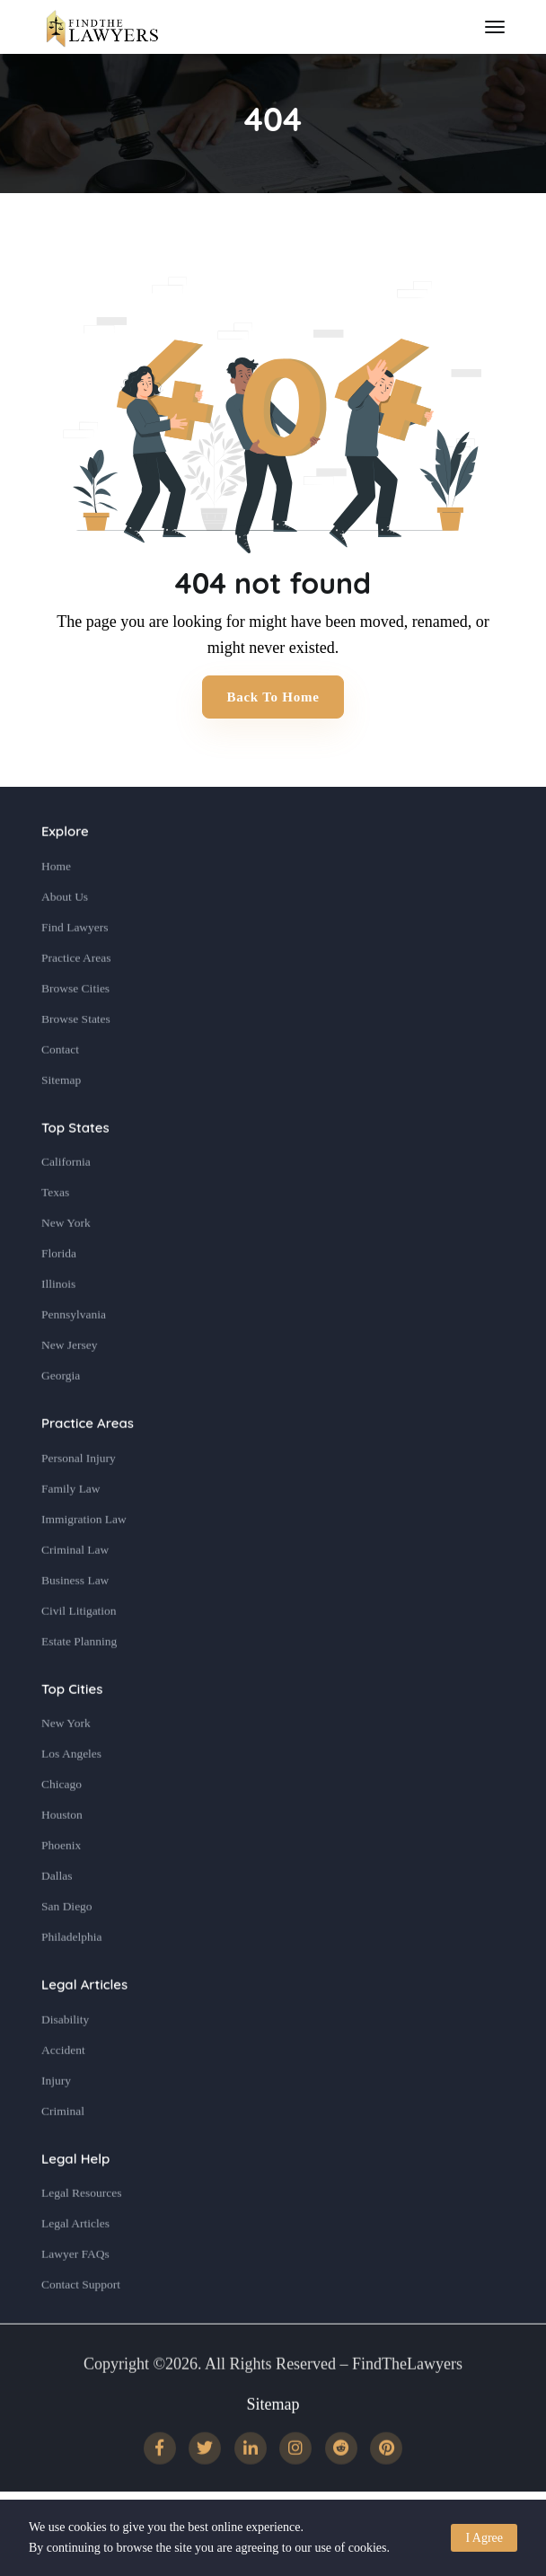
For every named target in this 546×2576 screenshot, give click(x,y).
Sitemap (61, 1120)
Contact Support (80, 2326)
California (66, 1203)
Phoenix (61, 1886)
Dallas (57, 1917)
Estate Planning (79, 1682)
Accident (63, 2090)
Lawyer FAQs (75, 2295)
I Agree (484, 2538)
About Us (64, 937)
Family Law (71, 1529)
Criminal (62, 2151)
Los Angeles (71, 1795)
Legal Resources (81, 2234)
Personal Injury (78, 1498)
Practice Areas (76, 998)
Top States (75, 1168)
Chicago (61, 1825)
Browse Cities (75, 1029)
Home (56, 906)
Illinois (58, 1325)
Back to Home (272, 697)
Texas (55, 1233)
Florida (58, 1294)
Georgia (60, 1417)
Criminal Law (75, 1590)
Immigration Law (84, 1559)
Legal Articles (84, 2025)
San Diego (66, 1947)
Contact (60, 1090)
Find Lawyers (75, 968)
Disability (65, 2060)
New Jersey (69, 1386)
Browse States (75, 1059)
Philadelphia (71, 1978)
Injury (56, 2121)
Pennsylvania (73, 1356)
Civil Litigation (79, 1651)
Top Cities (71, 1729)
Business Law (75, 1621)
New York (66, 1264)
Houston (62, 1856)
